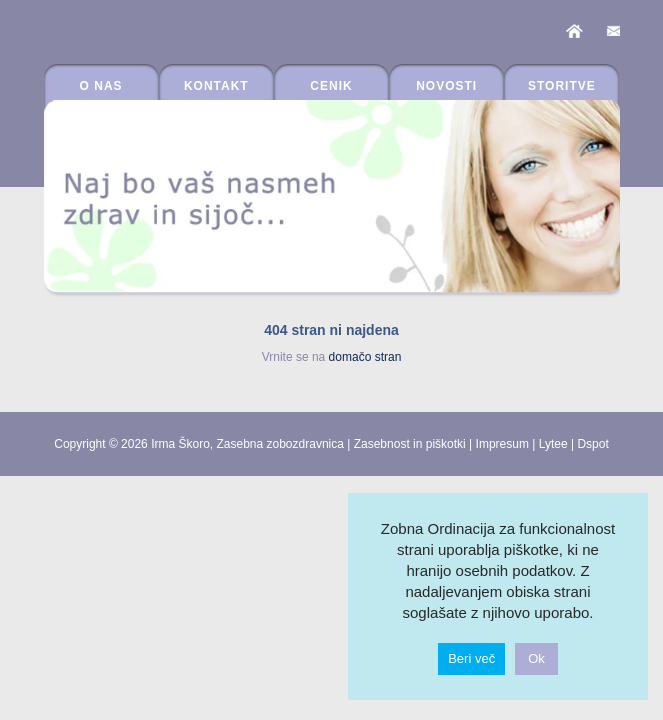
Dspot (592, 444)
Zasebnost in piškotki (410, 444)
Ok (536, 658)
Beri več (471, 658)
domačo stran (365, 357)
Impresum (502, 444)
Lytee (553, 444)
